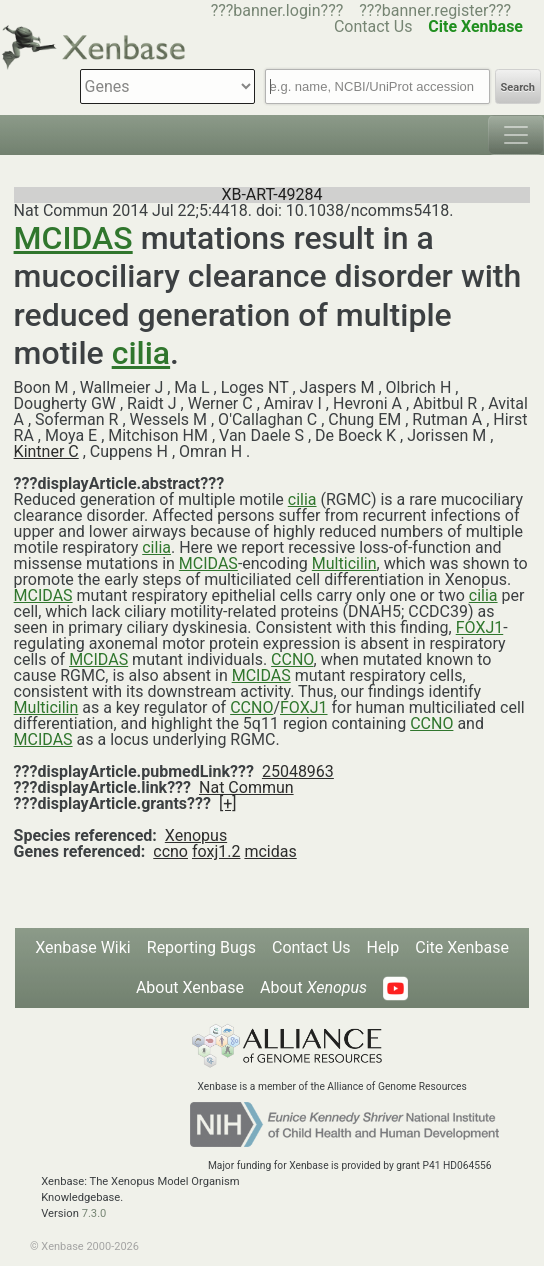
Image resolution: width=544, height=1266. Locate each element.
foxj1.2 (216, 851)
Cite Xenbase (462, 947)
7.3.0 (94, 1213)
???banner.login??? (277, 10)
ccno (170, 851)
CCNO (292, 659)
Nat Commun (246, 787)
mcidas (270, 851)
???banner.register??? (435, 10)
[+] (228, 803)
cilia (141, 353)
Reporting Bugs (201, 947)
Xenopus (196, 835)
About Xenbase (190, 987)
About (313, 987)
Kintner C (46, 451)
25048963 (298, 771)
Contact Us (311, 947)
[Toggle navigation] (516, 135)
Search (518, 87)
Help (383, 947)
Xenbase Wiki (83, 947)
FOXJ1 (480, 627)
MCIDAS (73, 238)
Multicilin (344, 563)
